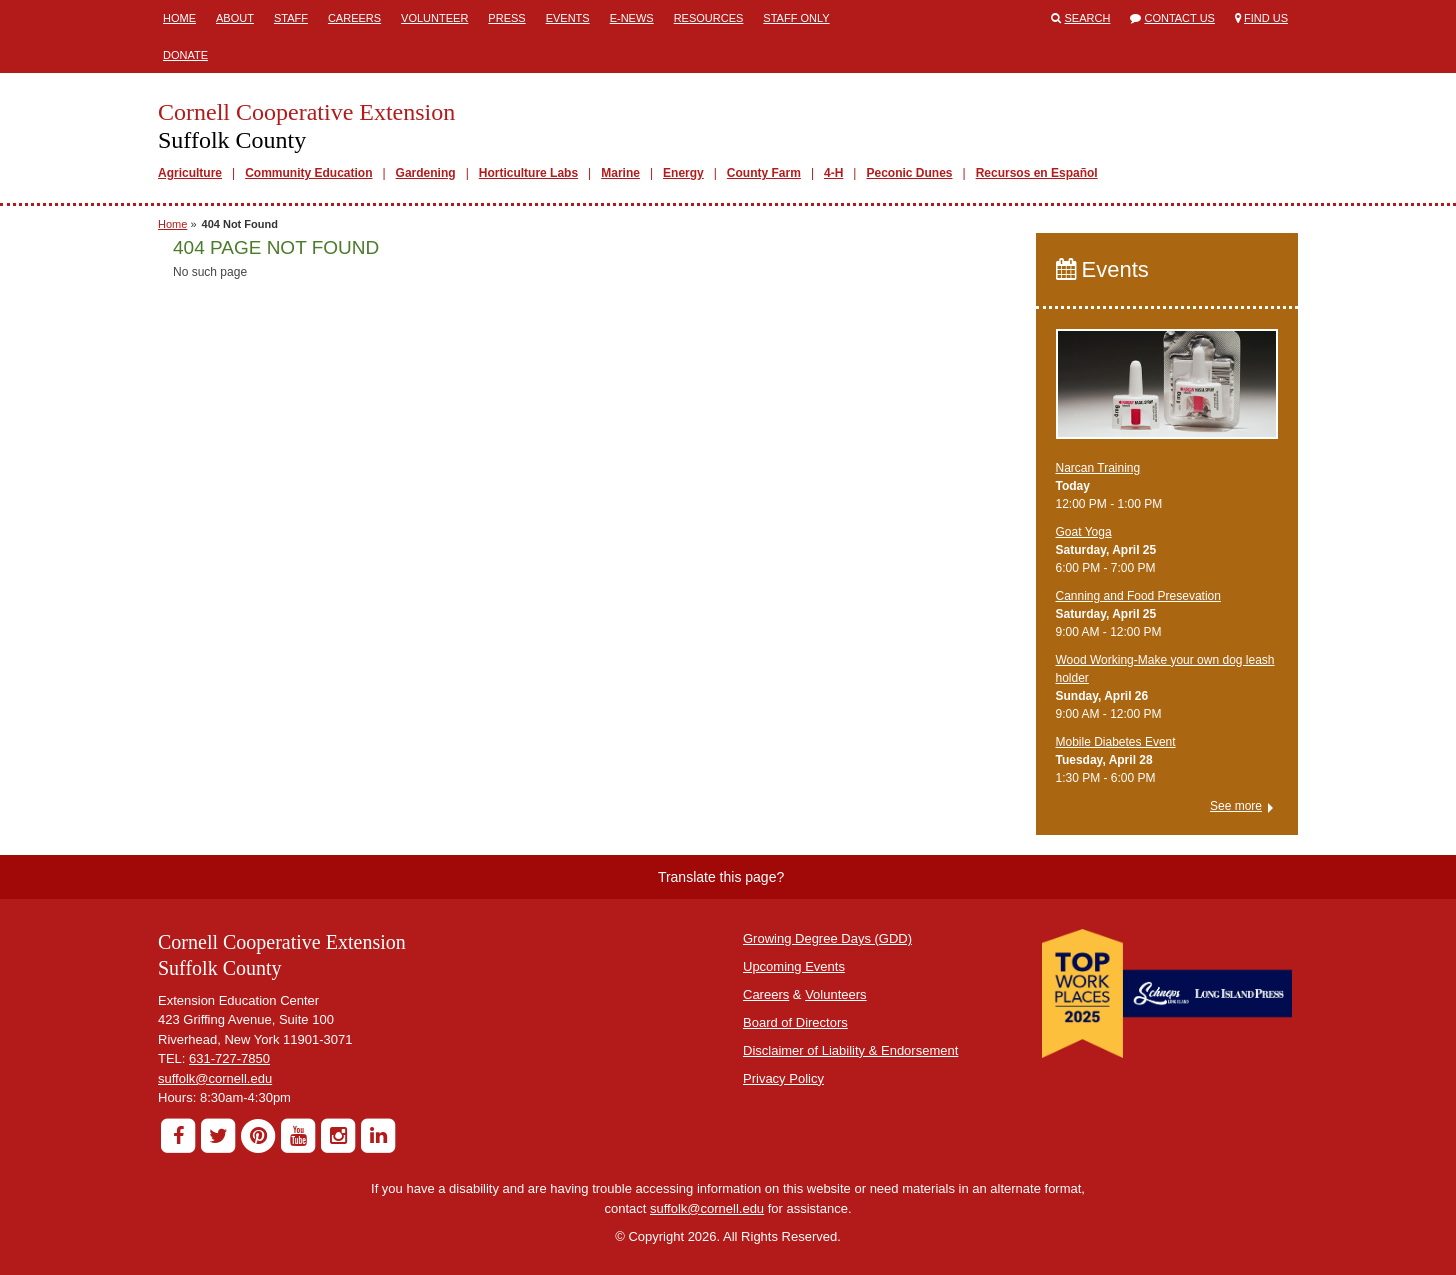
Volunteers (835, 994)
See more (1236, 806)
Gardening (426, 173)
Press (506, 18)
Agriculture (190, 173)
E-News (632, 18)
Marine (620, 173)
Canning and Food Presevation (1138, 596)
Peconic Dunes (909, 173)
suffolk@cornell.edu (215, 1078)
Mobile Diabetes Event (1116, 742)
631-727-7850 (229, 1058)
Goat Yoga (1084, 532)
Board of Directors (795, 1022)
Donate (185, 55)
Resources (709, 18)
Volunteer (434, 18)
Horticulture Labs (528, 173)
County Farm (764, 173)
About (235, 18)
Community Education (308, 173)
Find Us (1266, 18)
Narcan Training (1098, 468)
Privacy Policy (783, 1078)
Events (568, 18)
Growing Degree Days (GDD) (827, 938)
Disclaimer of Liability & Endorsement (850, 1050)
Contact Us (1179, 18)
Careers (354, 18)
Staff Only (796, 18)
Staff (291, 18)
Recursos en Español (1037, 173)
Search (1088, 18)
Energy (683, 173)
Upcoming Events (794, 966)
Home (179, 18)
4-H (833, 173)
